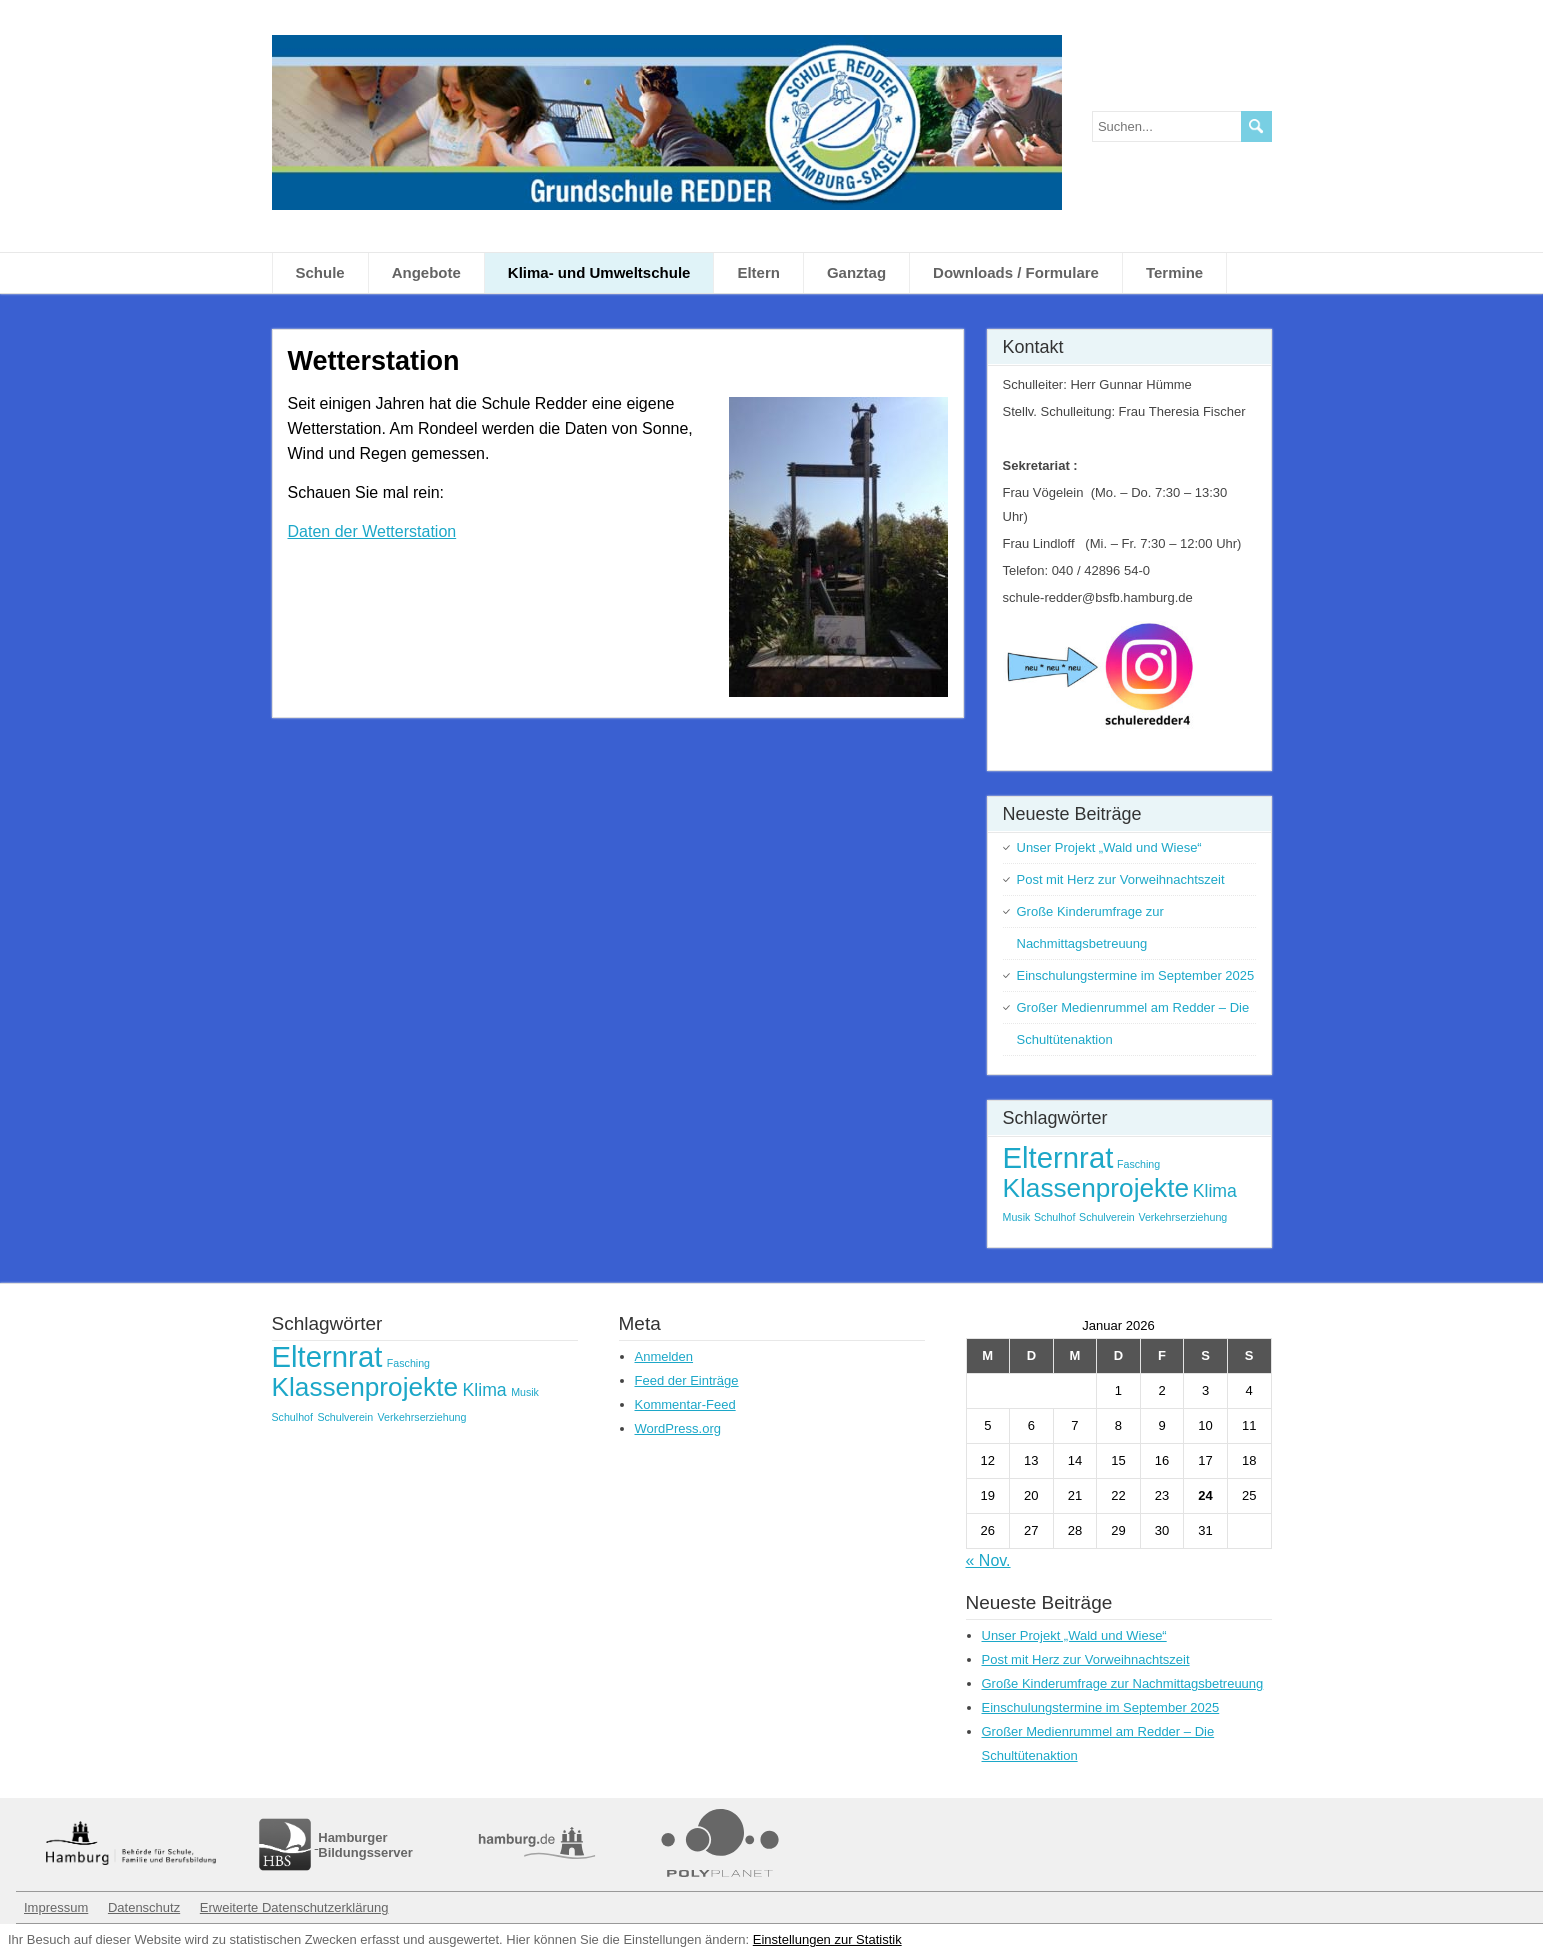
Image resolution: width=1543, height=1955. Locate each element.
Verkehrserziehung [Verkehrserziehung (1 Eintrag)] (1182, 1217)
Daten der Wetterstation (372, 531)
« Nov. (988, 1560)
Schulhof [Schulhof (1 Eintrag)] (1054, 1217)
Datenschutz (144, 1907)
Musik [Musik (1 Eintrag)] (1017, 1217)
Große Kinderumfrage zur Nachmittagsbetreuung (1123, 1683)
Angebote (426, 272)
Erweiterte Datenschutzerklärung (294, 1907)
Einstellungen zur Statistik (827, 1939)
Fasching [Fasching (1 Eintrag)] (1138, 1164)
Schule (320, 272)
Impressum (56, 1907)
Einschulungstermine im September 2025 (1136, 975)
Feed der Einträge (687, 1380)
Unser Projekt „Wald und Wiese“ (1109, 847)
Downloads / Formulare (1016, 272)
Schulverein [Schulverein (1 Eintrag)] (1107, 1217)
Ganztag (856, 272)
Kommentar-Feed (685, 1404)
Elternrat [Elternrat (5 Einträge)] (1058, 1157)
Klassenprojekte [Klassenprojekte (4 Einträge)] (1096, 1188)
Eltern (758, 272)
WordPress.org (678, 1428)
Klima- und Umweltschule (599, 272)
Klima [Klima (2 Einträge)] (1215, 1191)
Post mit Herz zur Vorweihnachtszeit (1121, 879)
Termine (1174, 272)
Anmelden (664, 1356)
